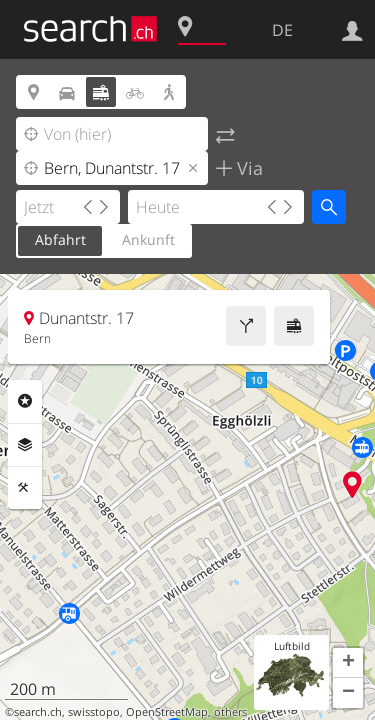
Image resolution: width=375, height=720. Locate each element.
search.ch (38, 712)
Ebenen (25, 445)
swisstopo (94, 712)
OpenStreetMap (167, 712)
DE (282, 30)
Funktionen (25, 488)
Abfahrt (60, 239)
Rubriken (25, 401)
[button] (348, 663)
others (230, 712)
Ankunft (148, 239)
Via (247, 168)
